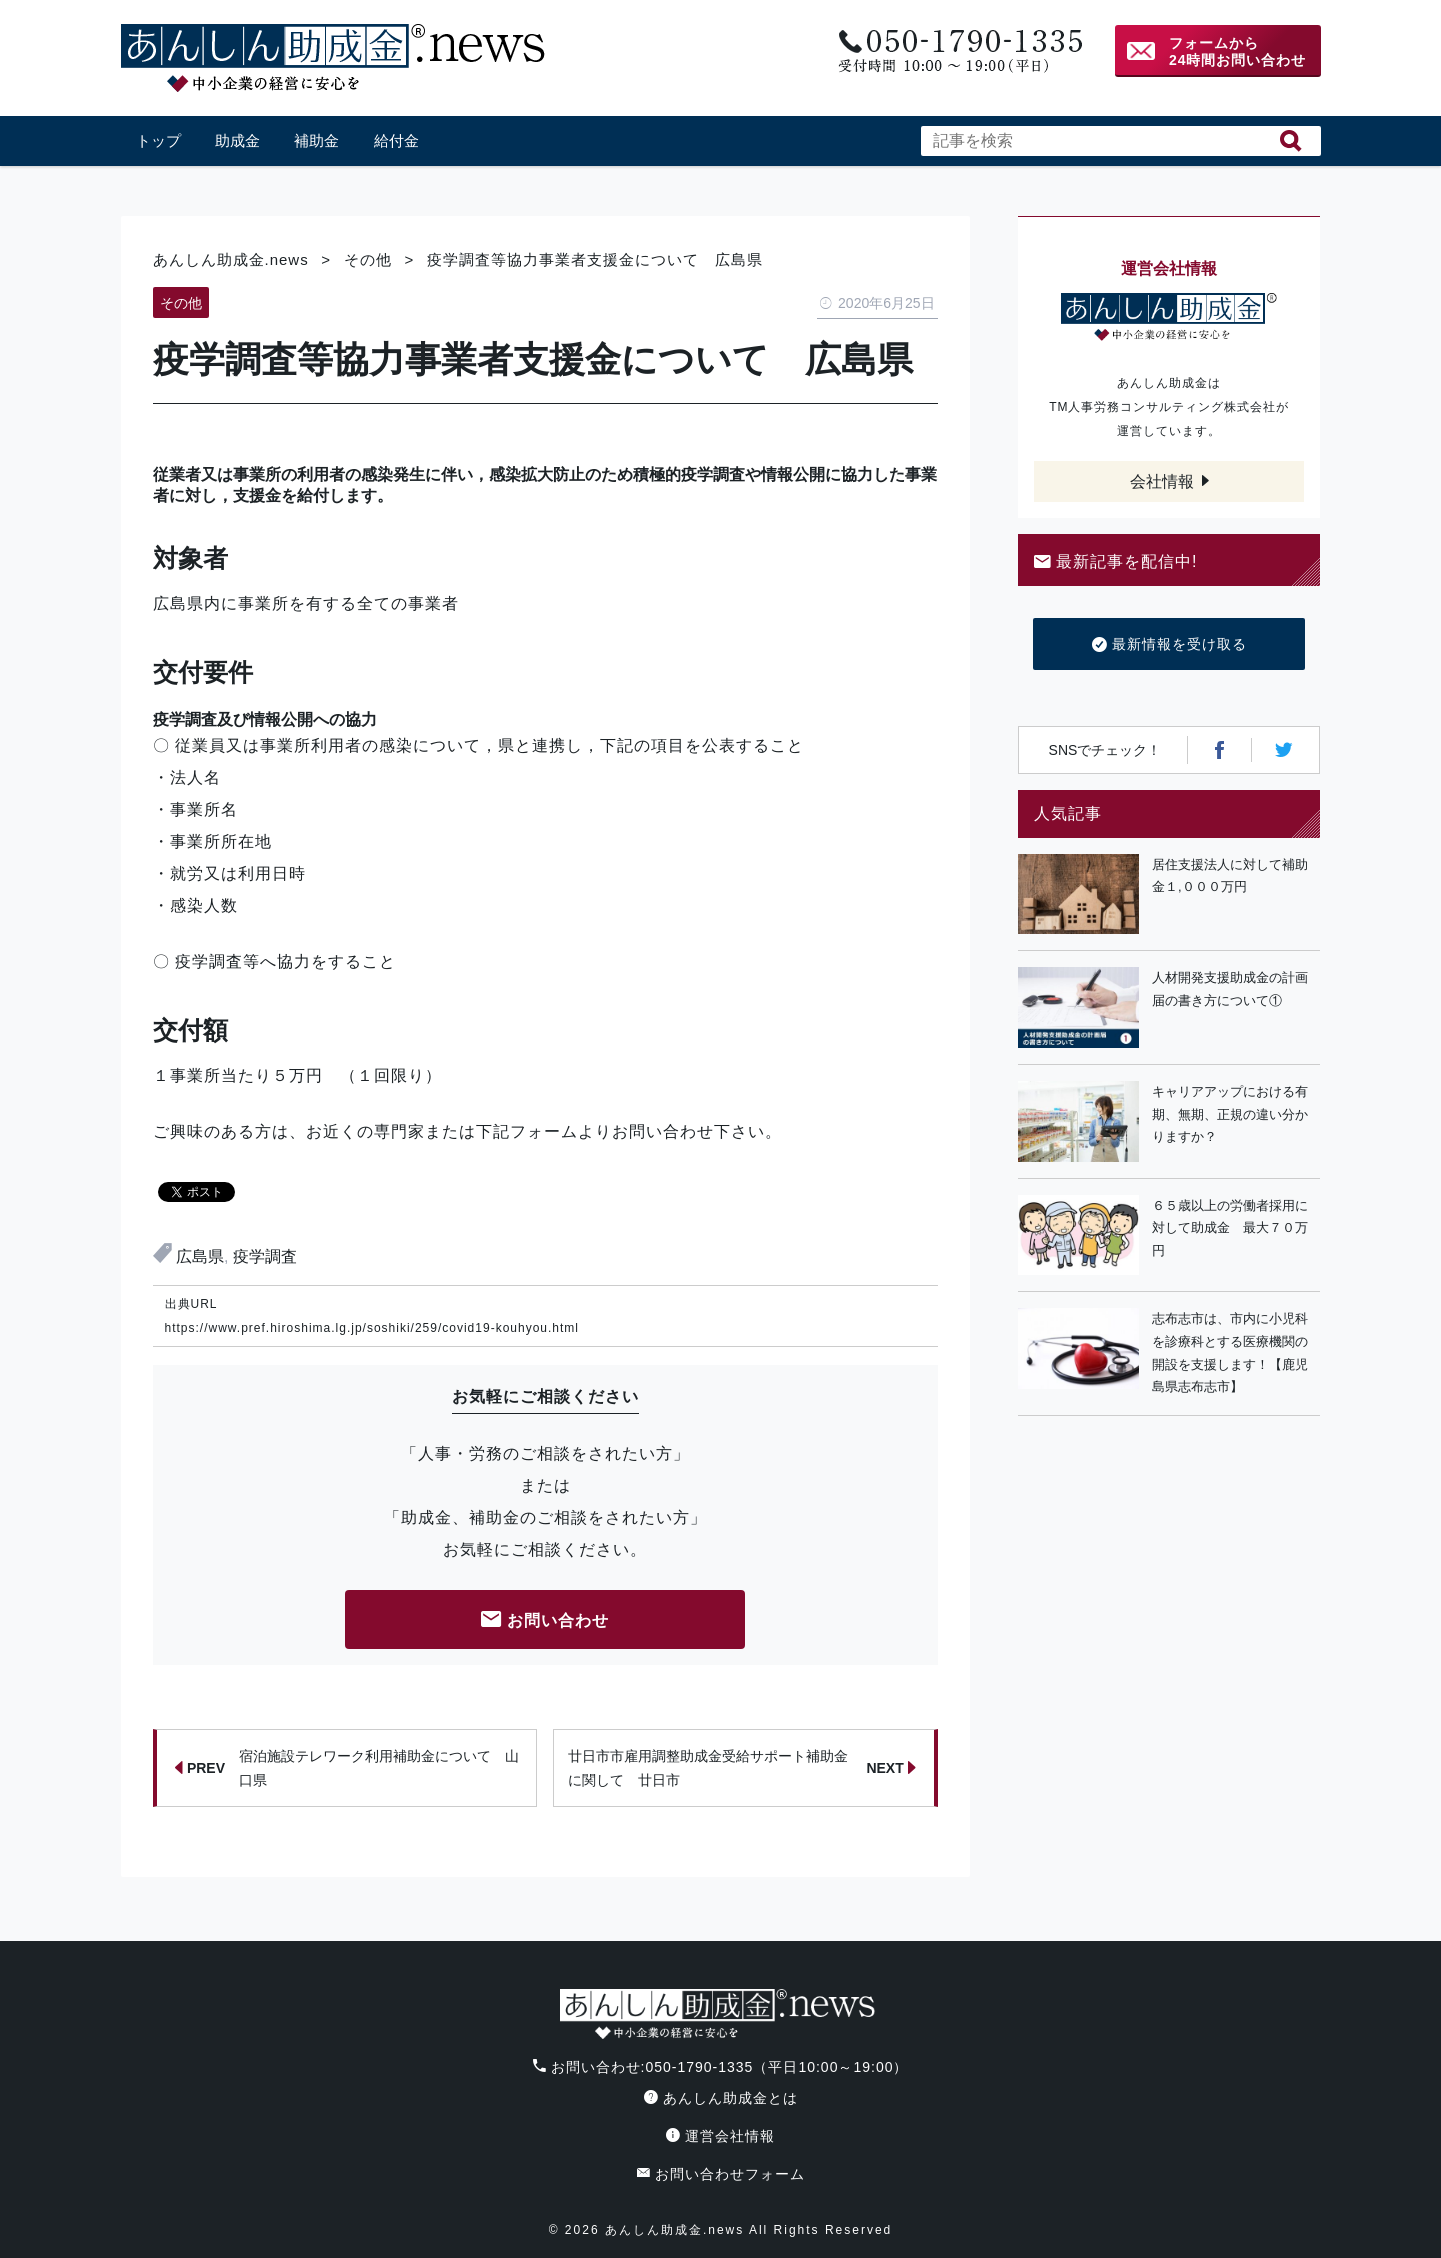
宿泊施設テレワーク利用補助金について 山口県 (347, 1768)
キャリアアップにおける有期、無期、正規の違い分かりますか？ (1230, 1114)
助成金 (237, 140)
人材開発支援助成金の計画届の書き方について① (1230, 989)
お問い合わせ (545, 1621)
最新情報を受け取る (1169, 645)
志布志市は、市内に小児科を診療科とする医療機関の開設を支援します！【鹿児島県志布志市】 (1230, 1352)
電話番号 (958, 51)
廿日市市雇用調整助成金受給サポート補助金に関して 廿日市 (742, 1768)
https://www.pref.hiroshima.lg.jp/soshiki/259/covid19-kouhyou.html (372, 1328)
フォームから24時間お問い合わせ (1238, 51)
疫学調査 (265, 1256)
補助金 (316, 140)
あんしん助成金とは (721, 2098)
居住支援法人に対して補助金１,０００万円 (1230, 876)
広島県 (200, 1256)
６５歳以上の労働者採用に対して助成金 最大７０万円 (1230, 1228)
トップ (158, 140)
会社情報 (1162, 481)
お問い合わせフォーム (721, 2174)
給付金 (396, 140)
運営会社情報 (720, 2136)
